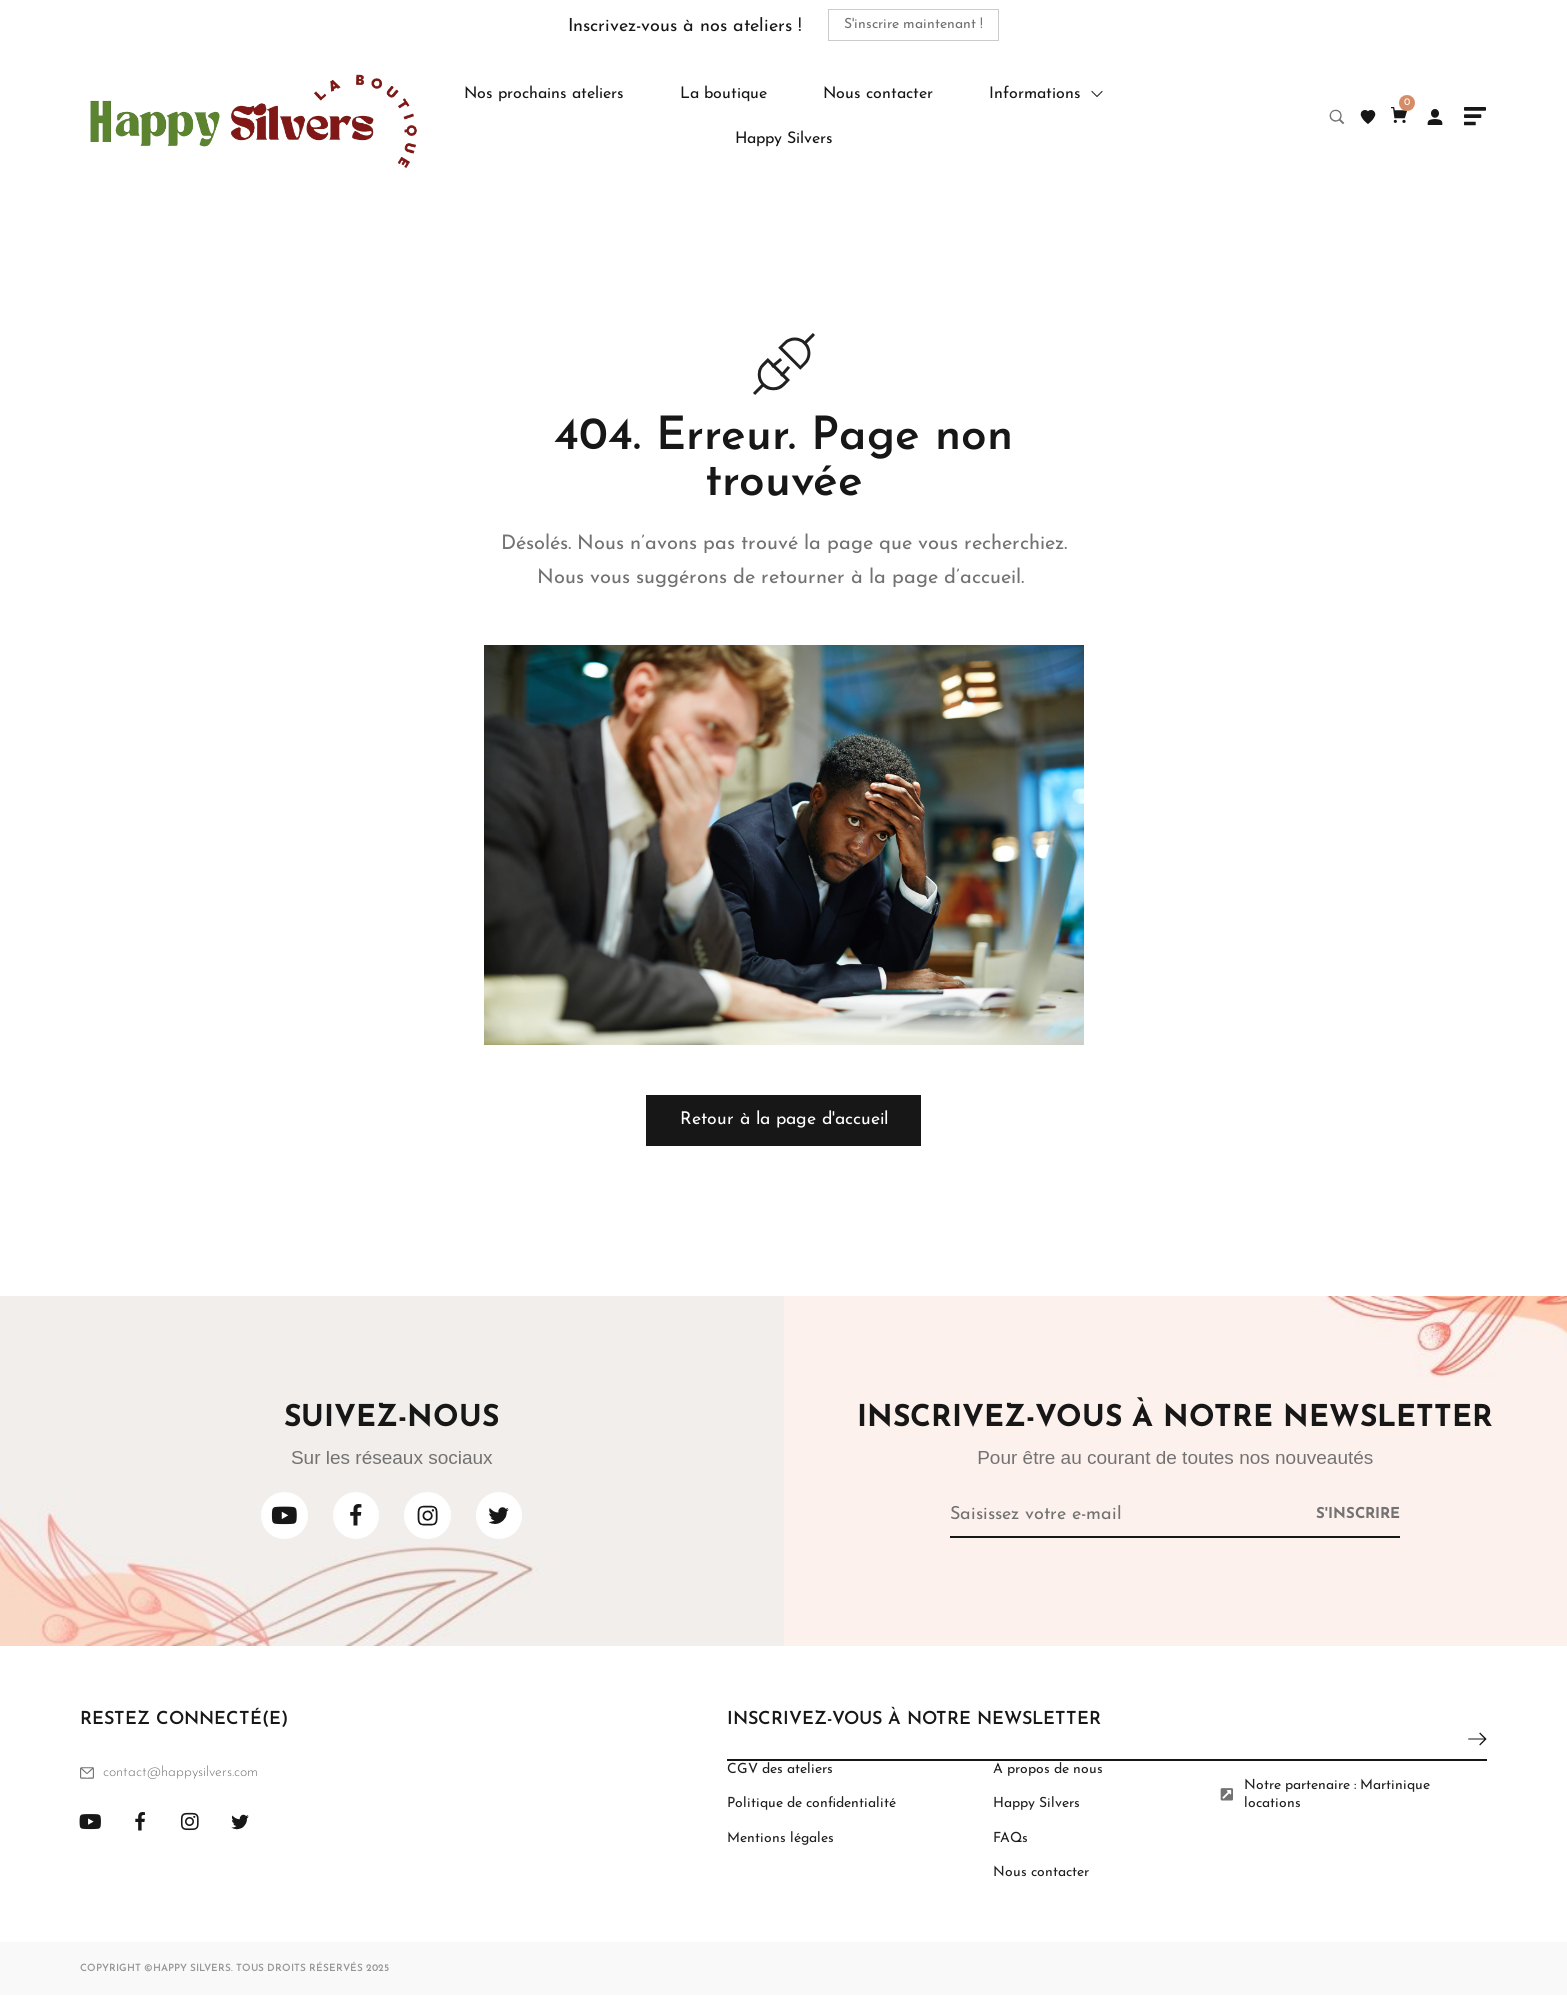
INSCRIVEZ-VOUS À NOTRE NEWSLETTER (914, 1720)
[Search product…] (1337, 117)
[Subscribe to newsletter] (1358, 1514)
